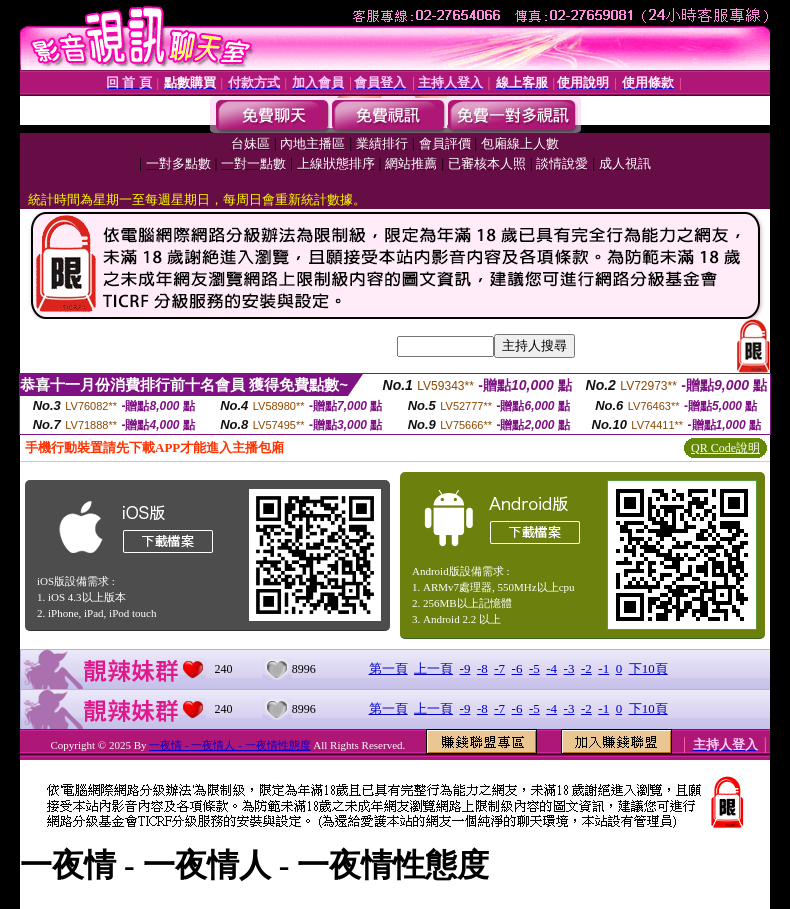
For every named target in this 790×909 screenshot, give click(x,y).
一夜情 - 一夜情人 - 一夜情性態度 (229, 745)
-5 (534, 668)
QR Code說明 (725, 448)
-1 (603, 668)
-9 (465, 668)
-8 (482, 668)
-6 (517, 668)
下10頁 (648, 668)
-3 (569, 668)
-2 (586, 668)
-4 (551, 668)
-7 (499, 668)
